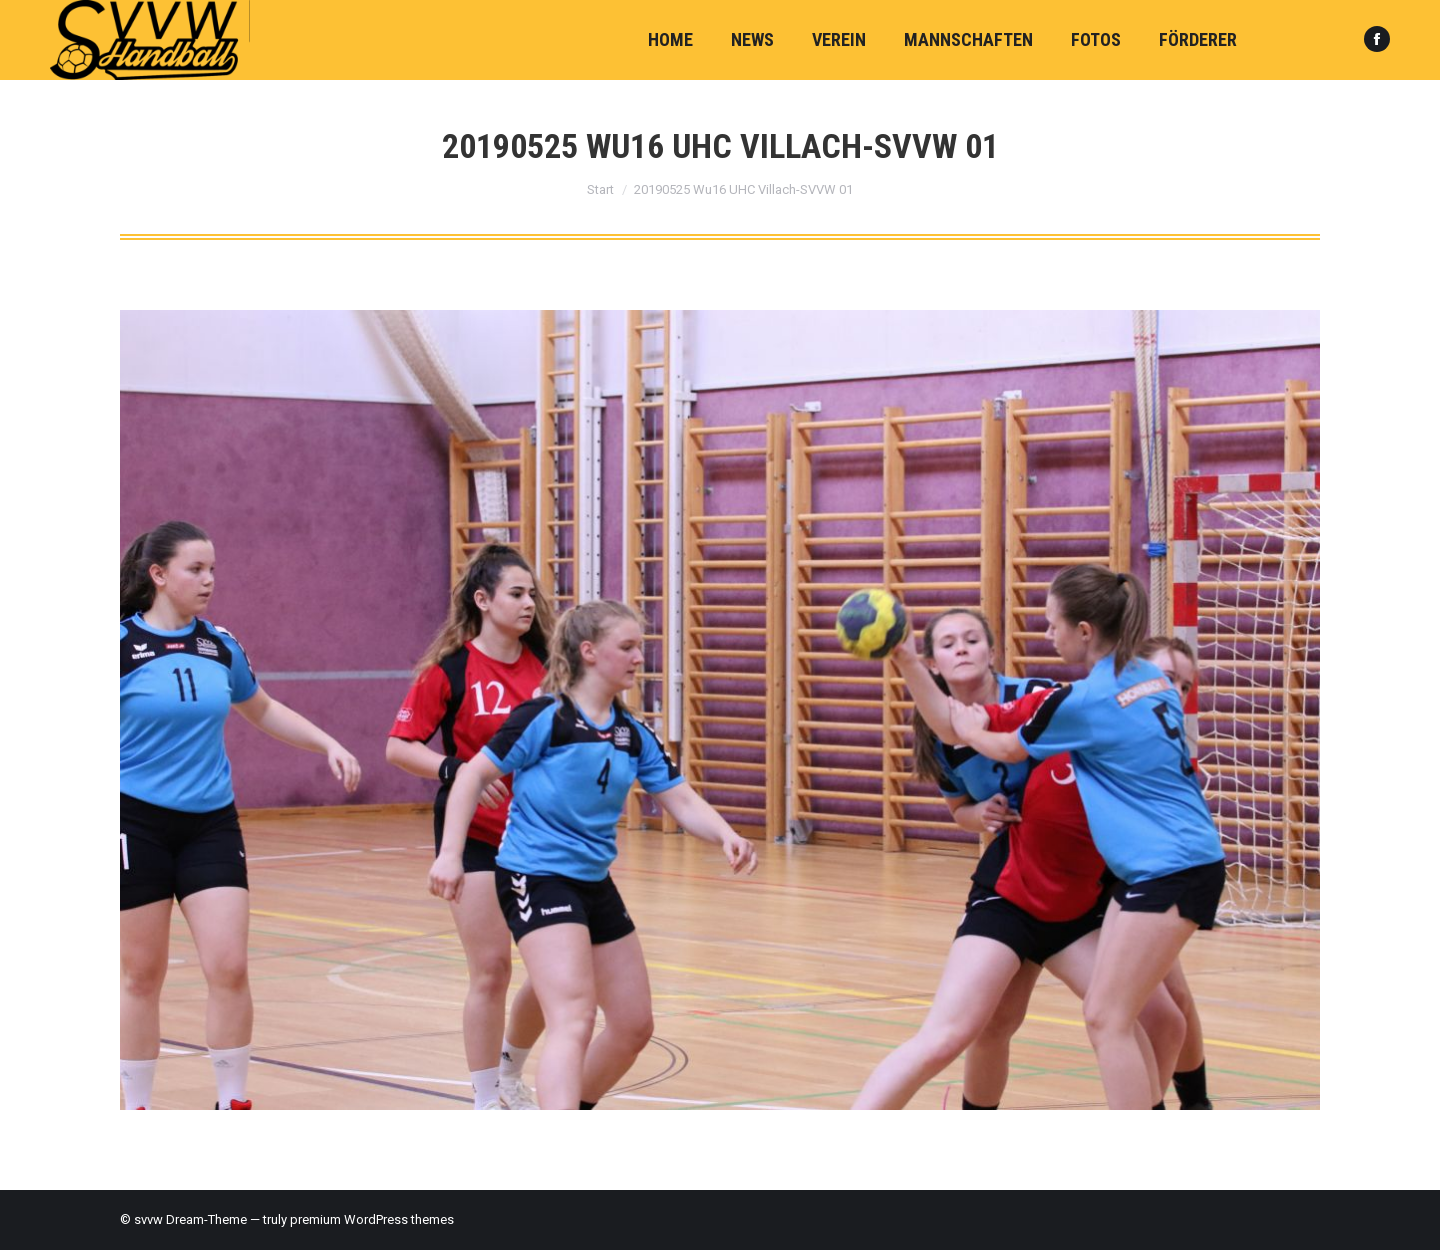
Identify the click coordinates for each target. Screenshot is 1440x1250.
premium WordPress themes (372, 1219)
